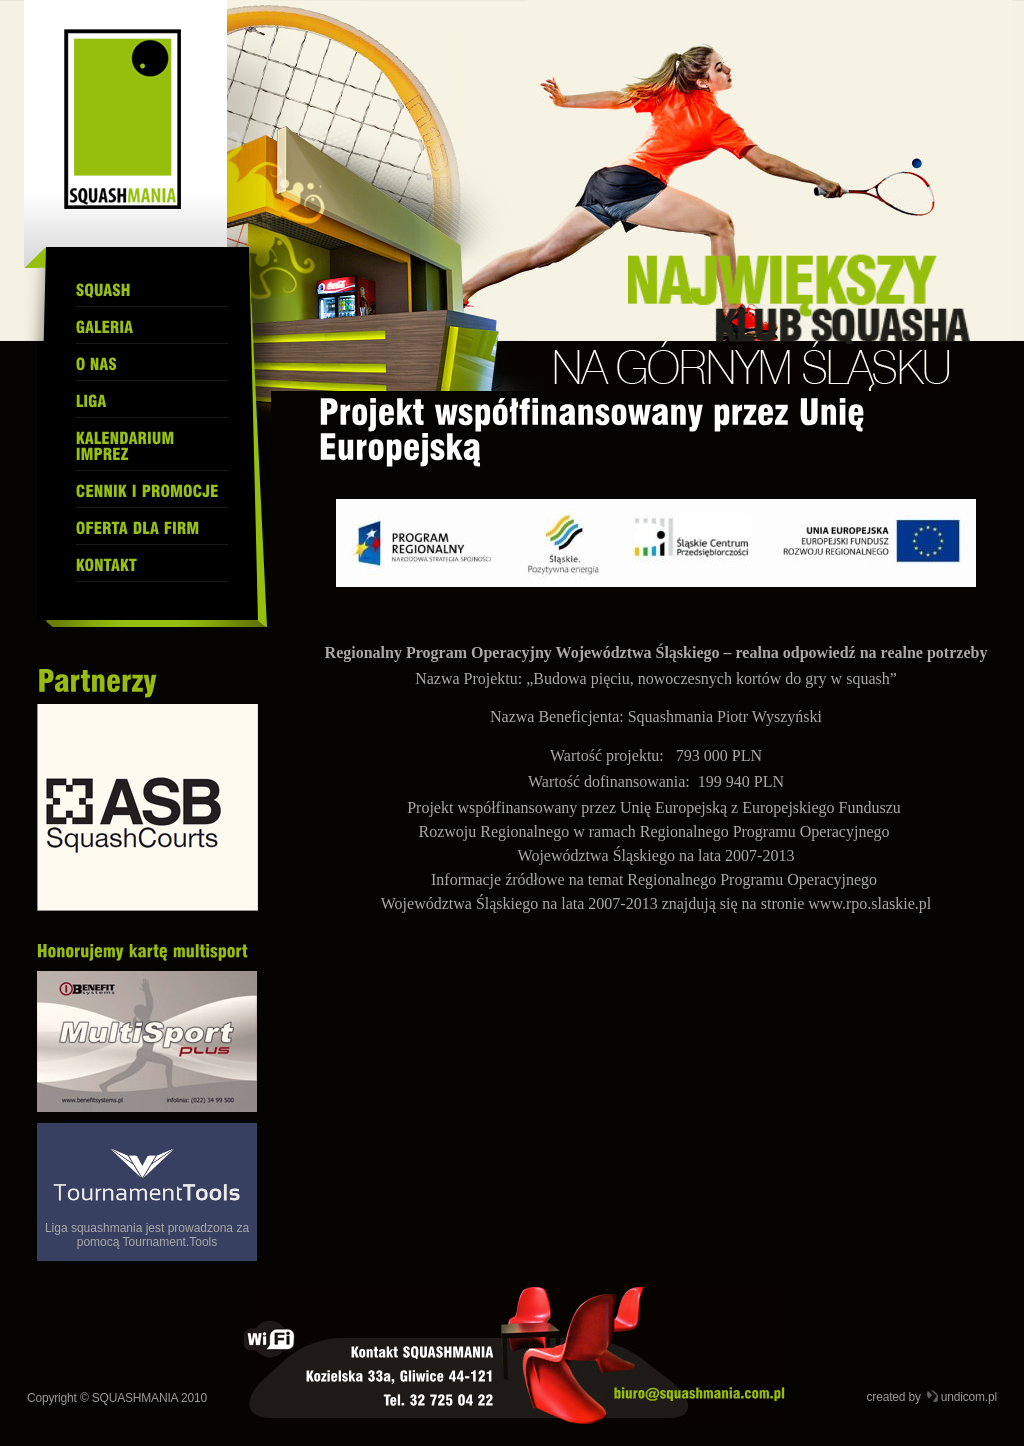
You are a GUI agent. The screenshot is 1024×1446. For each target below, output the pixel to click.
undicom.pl (969, 1397)
